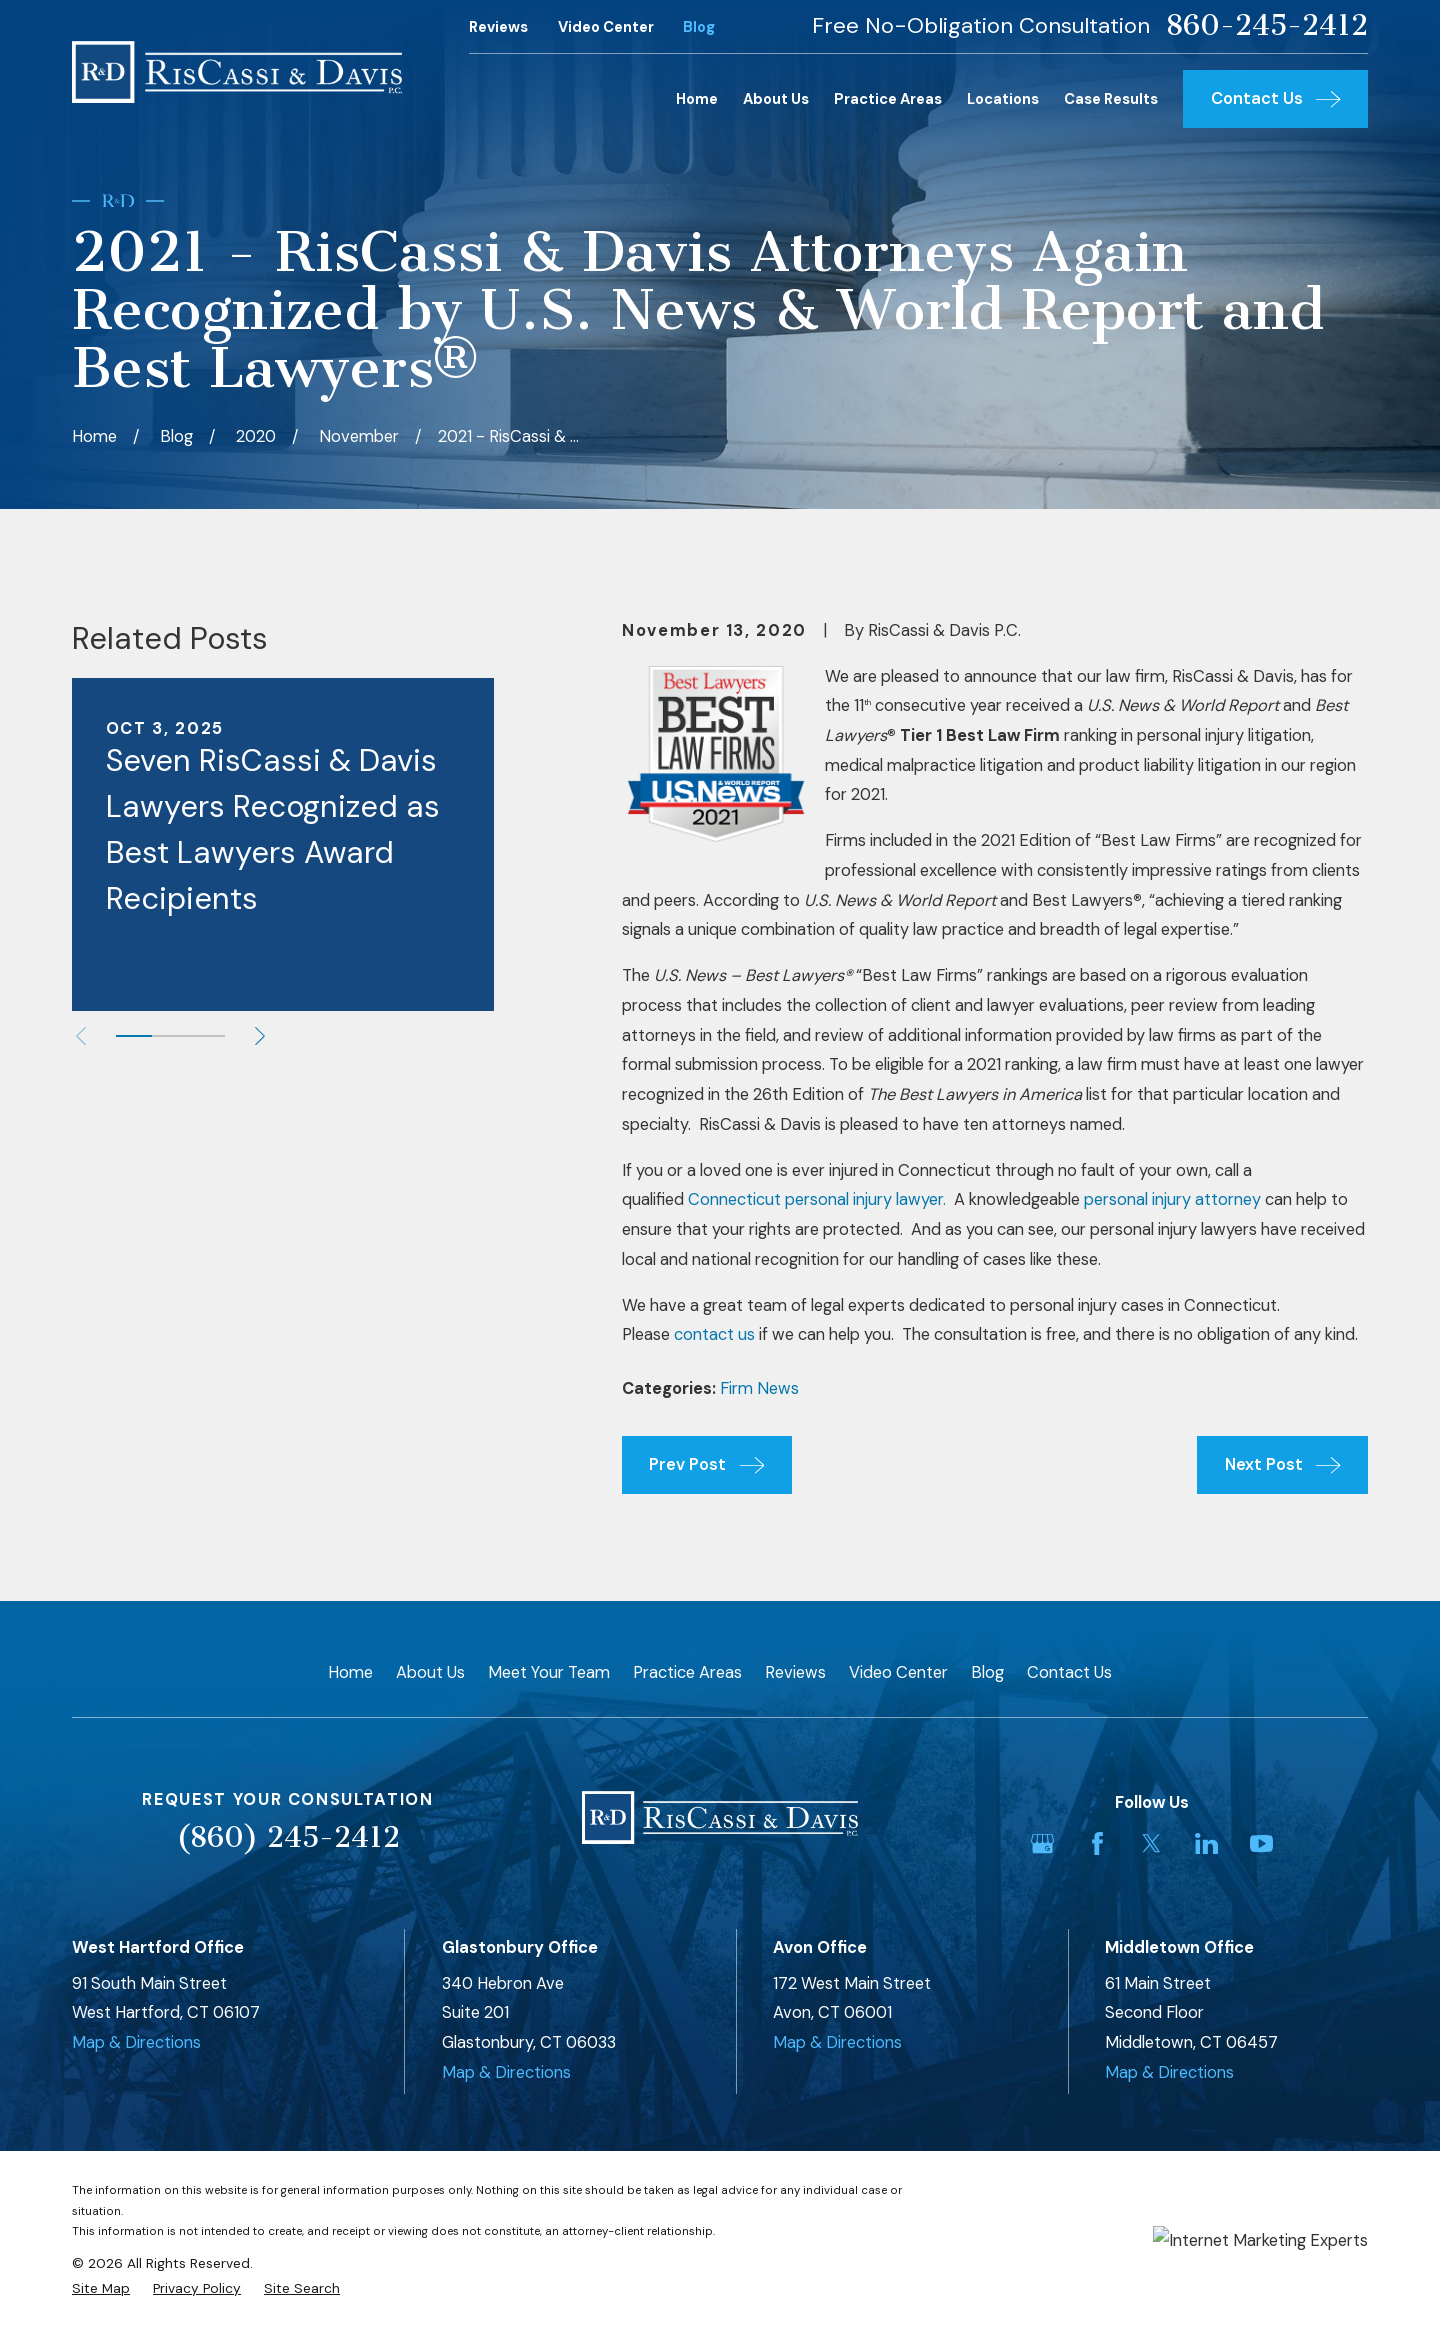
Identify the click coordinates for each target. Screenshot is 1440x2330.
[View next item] (260, 1036)
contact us (714, 1334)
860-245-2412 (1267, 26)
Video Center (606, 27)
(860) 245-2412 (288, 1837)
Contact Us (1069, 1672)
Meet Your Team (549, 1672)
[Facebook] (1097, 1843)
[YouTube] (1261, 1843)
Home (350, 1672)
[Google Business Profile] (1042, 1843)
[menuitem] (101, 2288)
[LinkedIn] (1206, 1843)
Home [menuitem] (697, 99)
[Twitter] (1151, 1843)
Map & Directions (136, 2042)
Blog (699, 27)
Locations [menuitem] (1003, 99)
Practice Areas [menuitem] (888, 99)
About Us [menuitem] (776, 99)
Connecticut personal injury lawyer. (817, 1199)
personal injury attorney (1172, 1199)
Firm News (759, 1388)
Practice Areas (687, 1672)
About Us (430, 1672)
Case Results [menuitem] (1111, 99)
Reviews (498, 27)
